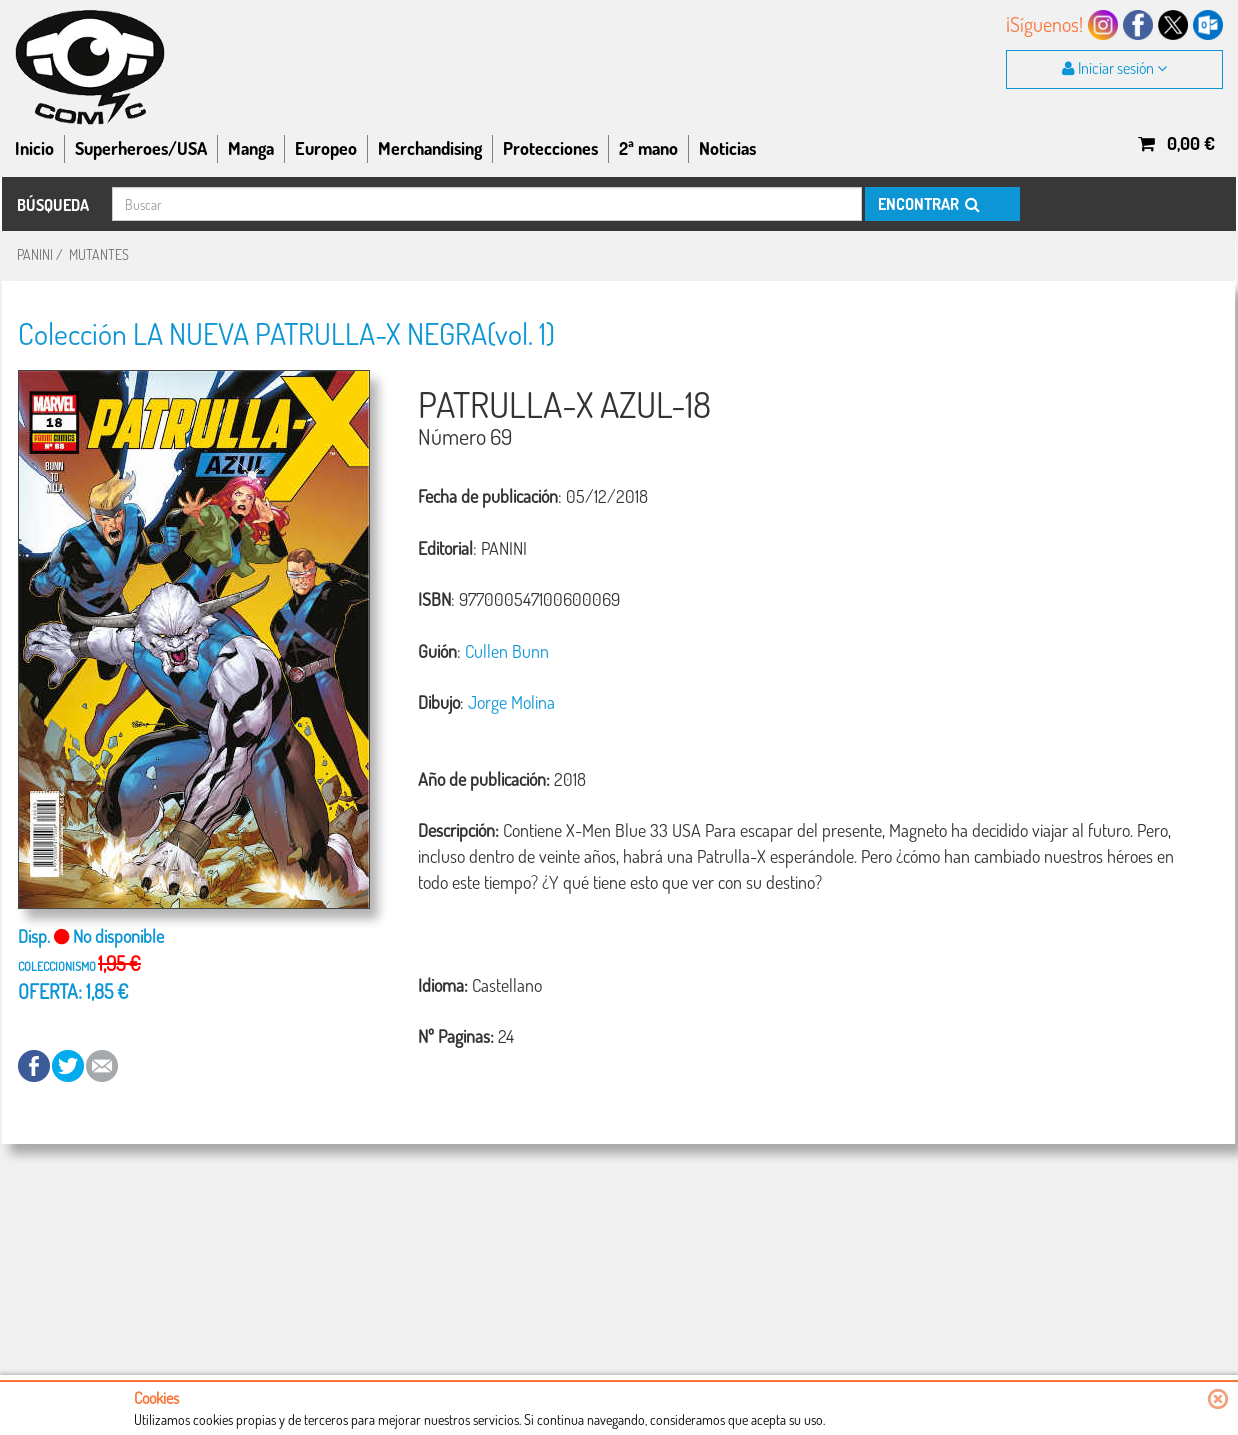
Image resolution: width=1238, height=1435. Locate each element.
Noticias (727, 148)
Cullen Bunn (507, 651)
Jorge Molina (511, 702)
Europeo (326, 148)
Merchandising (430, 148)
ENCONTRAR (927, 204)
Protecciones (550, 148)
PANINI (35, 254)
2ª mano (648, 148)
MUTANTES (99, 254)
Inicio (34, 148)
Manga (251, 148)
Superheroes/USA (141, 148)
